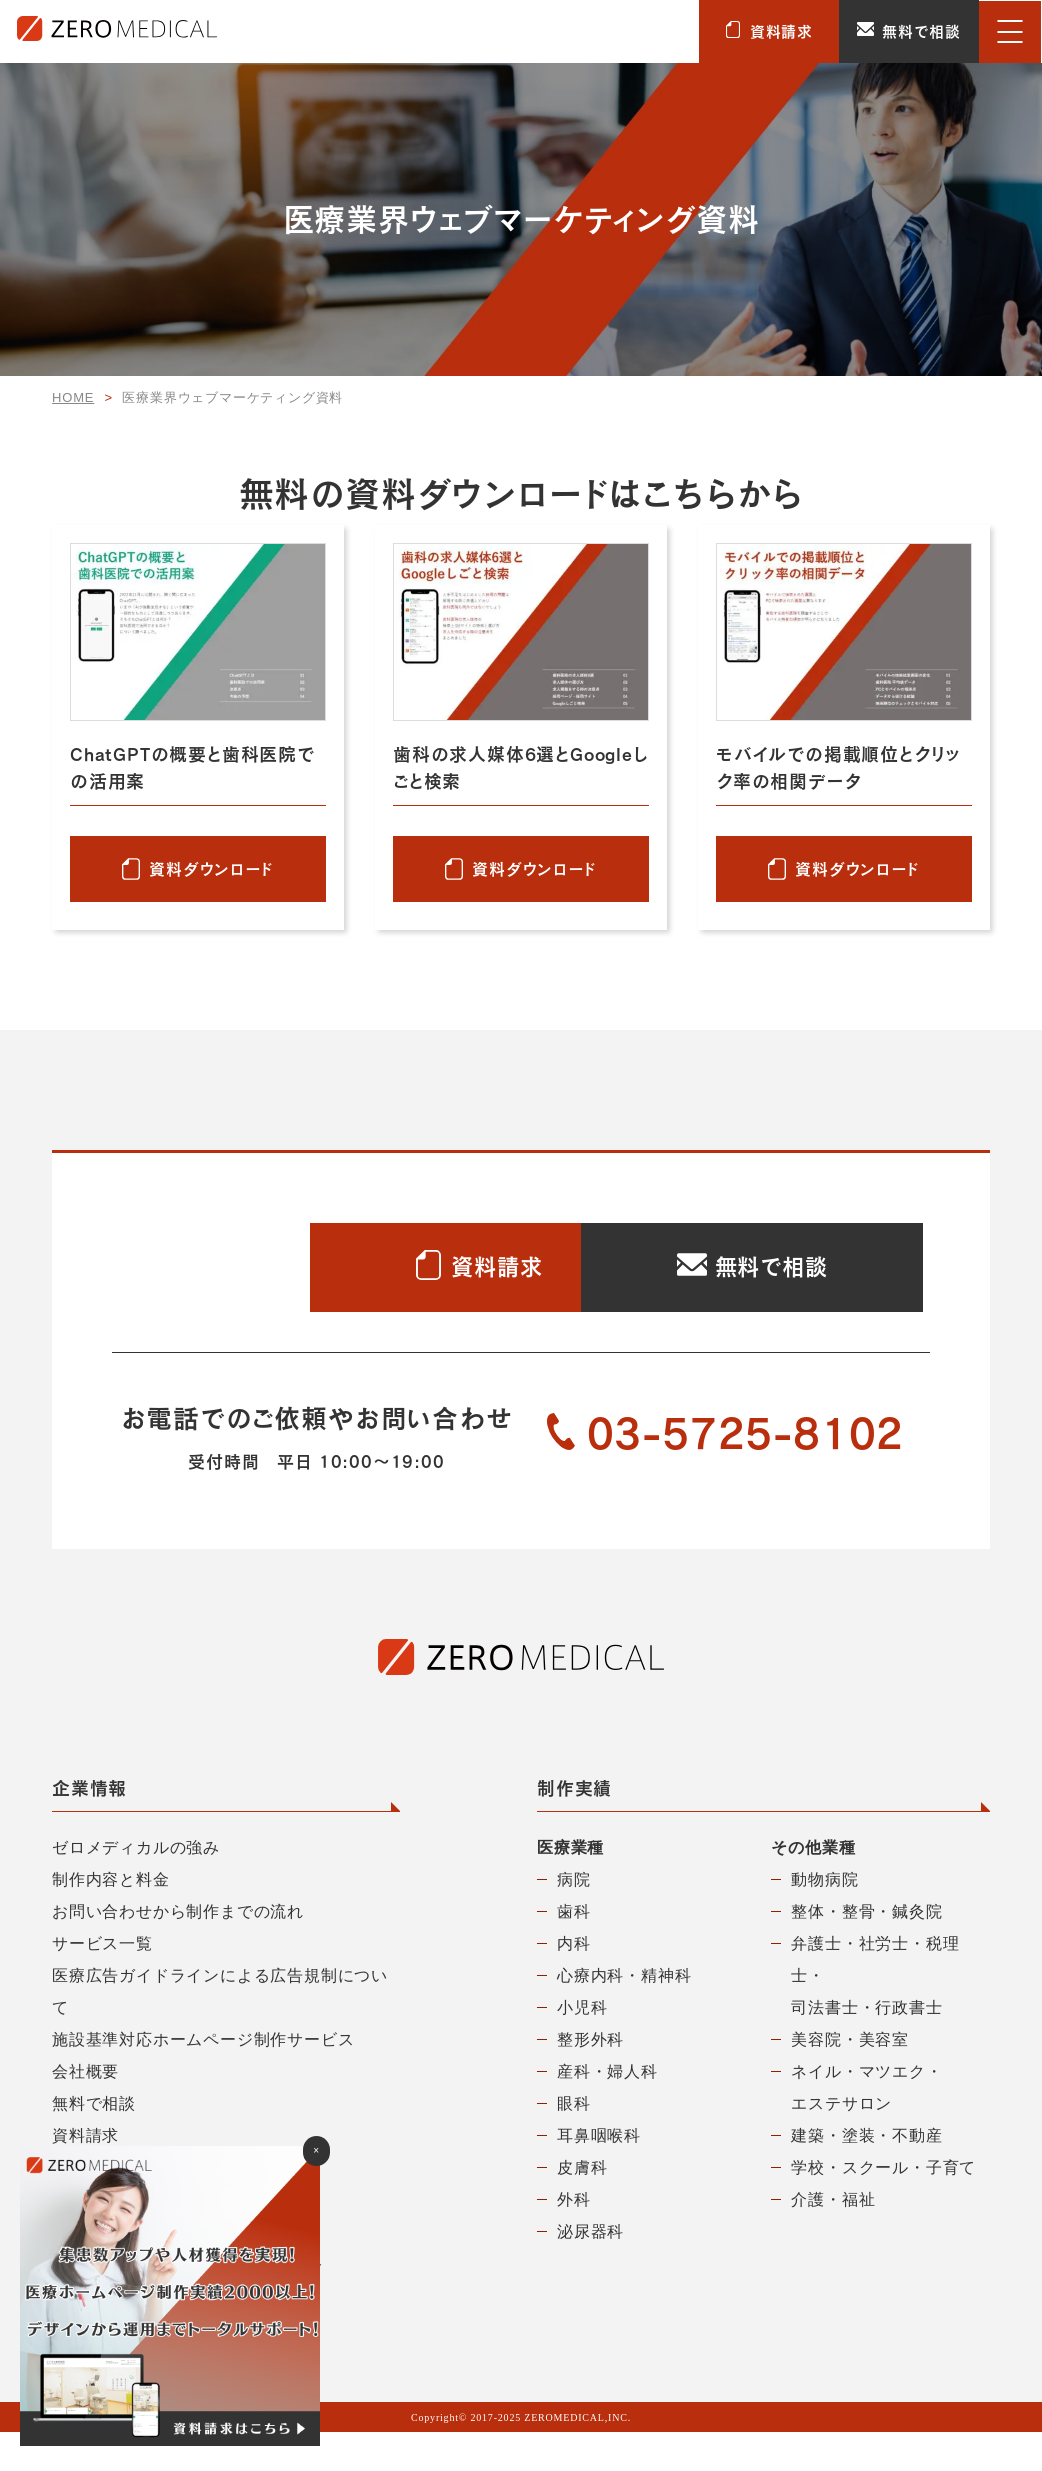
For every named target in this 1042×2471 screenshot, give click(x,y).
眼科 (574, 2142)
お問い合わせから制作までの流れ (178, 1950)
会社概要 (85, 2110)
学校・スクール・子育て (883, 2206)
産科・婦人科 (607, 2110)
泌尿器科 (590, 2270)
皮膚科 (582, 2206)
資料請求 (769, 32)
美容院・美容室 (850, 2078)
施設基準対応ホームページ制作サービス (203, 2078)
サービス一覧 (102, 1982)
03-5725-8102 (726, 1472)
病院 (574, 1918)
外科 (574, 2238)
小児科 (582, 2046)
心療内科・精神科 (624, 2014)
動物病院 (824, 1918)
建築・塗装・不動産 (866, 2174)
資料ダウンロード (211, 868)
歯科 (574, 1950)
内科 (574, 1982)
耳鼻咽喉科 (599, 2174)
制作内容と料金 (111, 1918)
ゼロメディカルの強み (136, 1886)
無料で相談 (909, 32)
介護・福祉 (833, 2238)
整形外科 (590, 2078)
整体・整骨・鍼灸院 (866, 1950)
